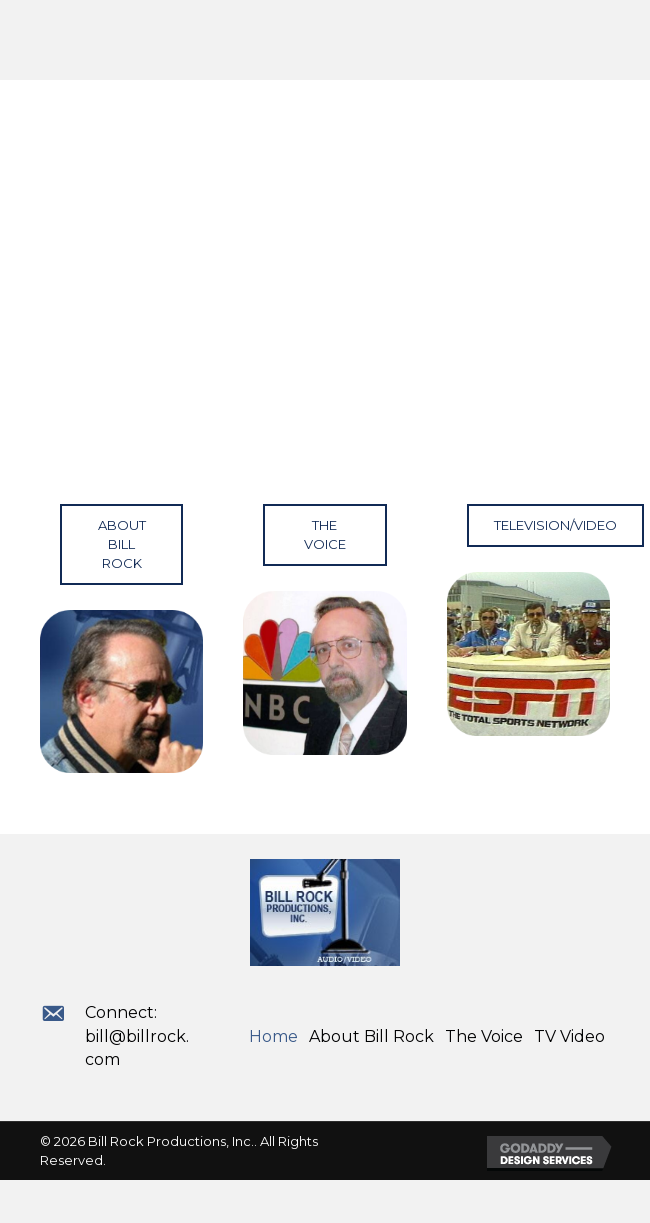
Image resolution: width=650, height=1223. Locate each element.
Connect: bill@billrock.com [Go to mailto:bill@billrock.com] (137, 1035)
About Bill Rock (371, 1036)
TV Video (569, 1036)
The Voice (484, 1036)
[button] (121, 544)
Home (273, 1036)
